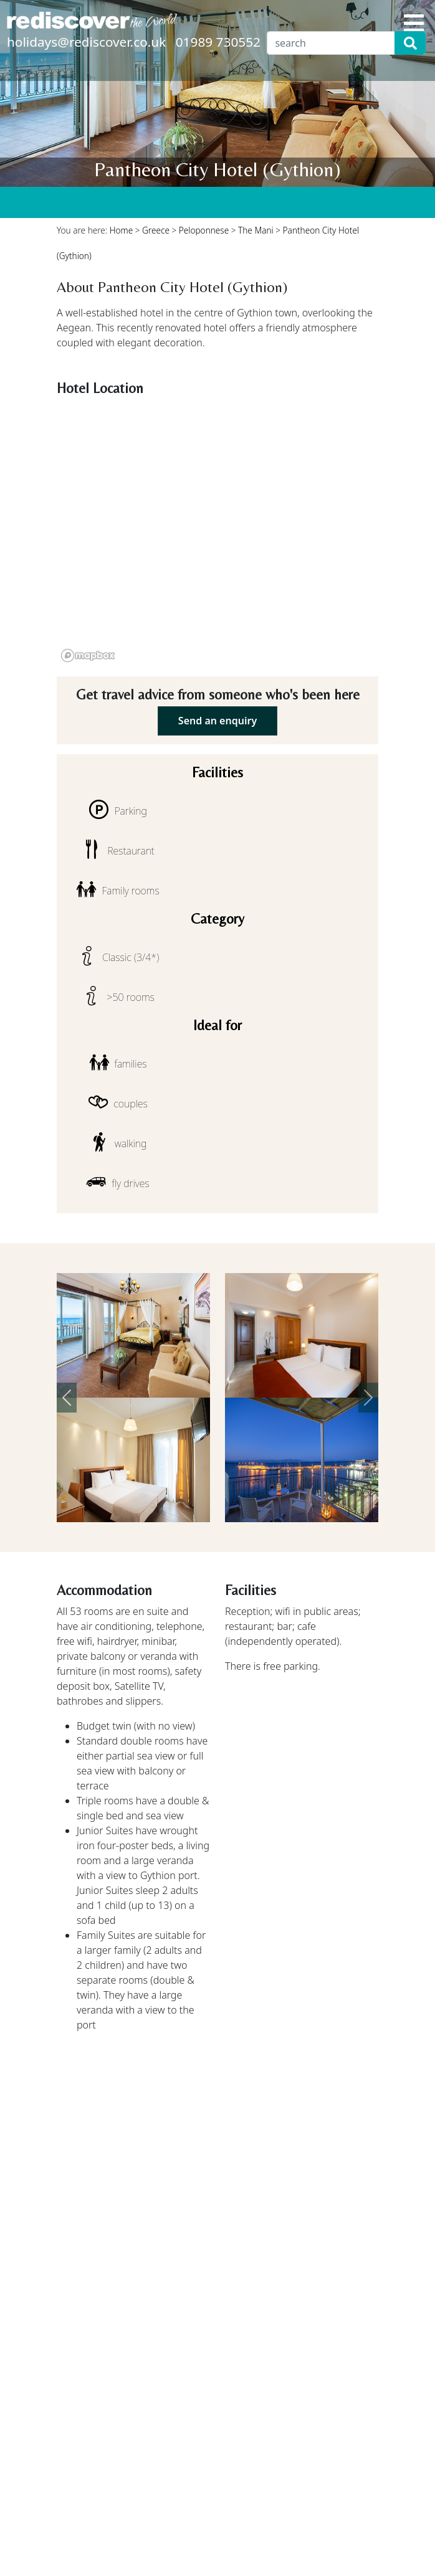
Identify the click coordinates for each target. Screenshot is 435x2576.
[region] (217, 534)
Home (121, 230)
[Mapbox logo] (87, 655)
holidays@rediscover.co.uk (86, 41)
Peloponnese (204, 230)
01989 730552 (218, 41)
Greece (156, 230)
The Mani (256, 230)
